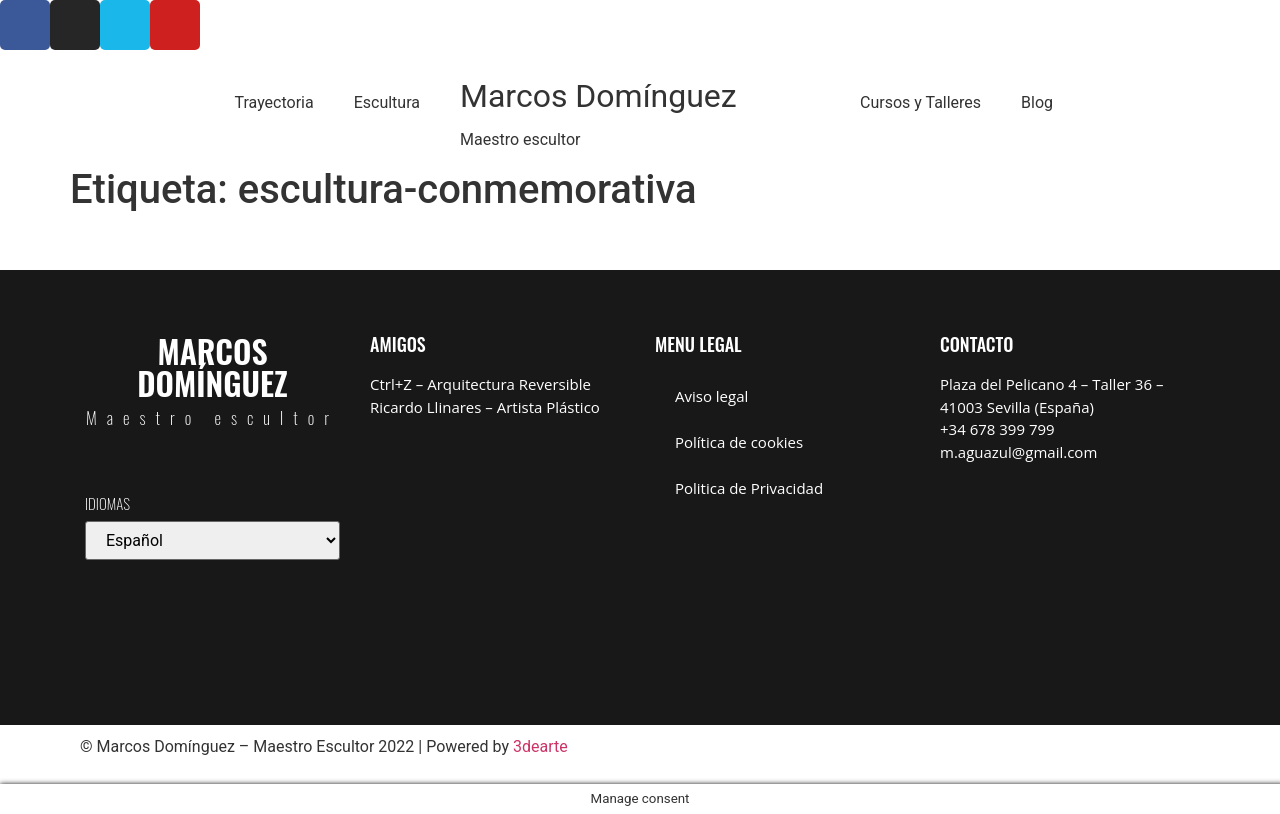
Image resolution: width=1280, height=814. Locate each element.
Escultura (387, 102)
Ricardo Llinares (425, 407)
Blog (1037, 102)
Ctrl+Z (391, 384)
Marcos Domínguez (598, 96)
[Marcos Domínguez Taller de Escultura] (1067, 575)
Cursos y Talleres (920, 102)
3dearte (540, 746)
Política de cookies (739, 442)
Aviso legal (711, 396)
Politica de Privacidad (749, 488)
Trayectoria (273, 102)
